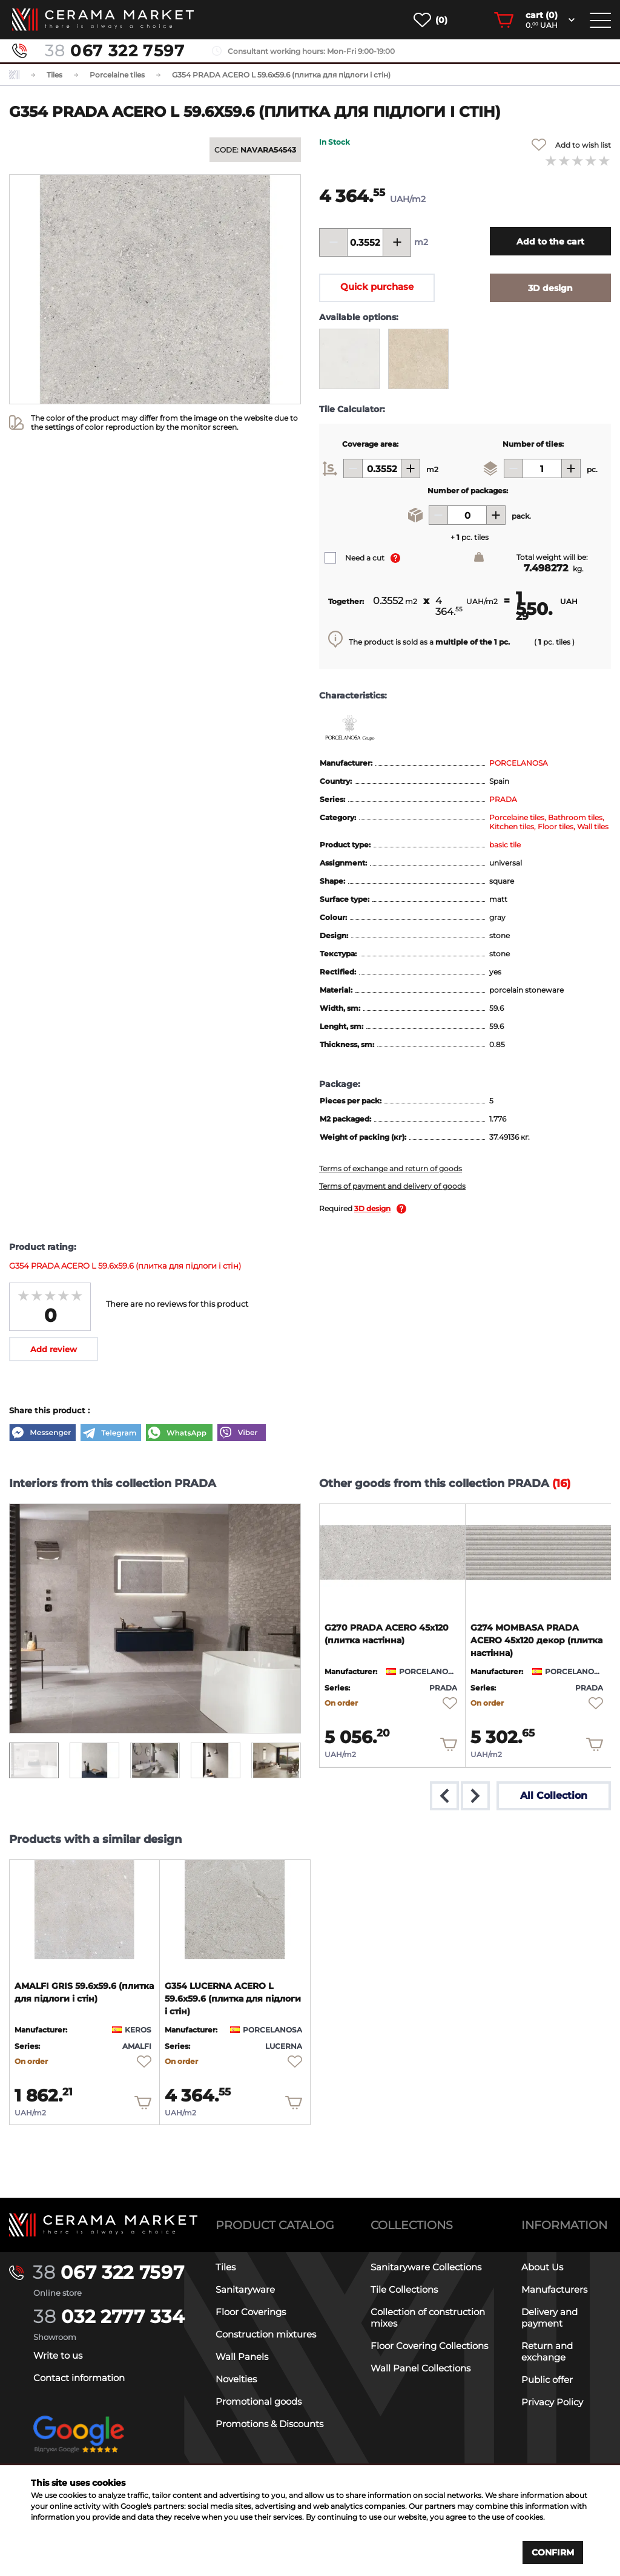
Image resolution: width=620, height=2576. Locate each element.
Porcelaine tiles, (518, 817)
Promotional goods (259, 2401)
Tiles (226, 2267)
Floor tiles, (557, 826)
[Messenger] (42, 1434)
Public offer (547, 2379)
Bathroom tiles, (576, 817)
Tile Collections (404, 2289)
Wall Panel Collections (420, 2368)
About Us (542, 2267)
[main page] (103, 19)
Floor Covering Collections (429, 2345)
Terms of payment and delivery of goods (392, 1186)
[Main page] (103, 2224)
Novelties (236, 2379)
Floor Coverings (251, 2312)
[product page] (392, 1552)
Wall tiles (592, 826)
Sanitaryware (245, 2289)
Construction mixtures (266, 2334)
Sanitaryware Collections (426, 2267)
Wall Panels (242, 2356)
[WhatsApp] (179, 1434)
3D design (372, 1208)
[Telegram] (111, 1434)
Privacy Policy (552, 2402)
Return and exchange (547, 2351)
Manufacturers (554, 2289)
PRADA (503, 799)
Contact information (79, 2378)
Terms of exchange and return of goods (390, 1168)
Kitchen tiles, (513, 826)
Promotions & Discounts (269, 2424)
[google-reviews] (78, 2444)
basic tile (505, 844)
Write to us (57, 2355)
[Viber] (241, 1434)
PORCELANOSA (518, 762)
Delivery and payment (549, 2317)
